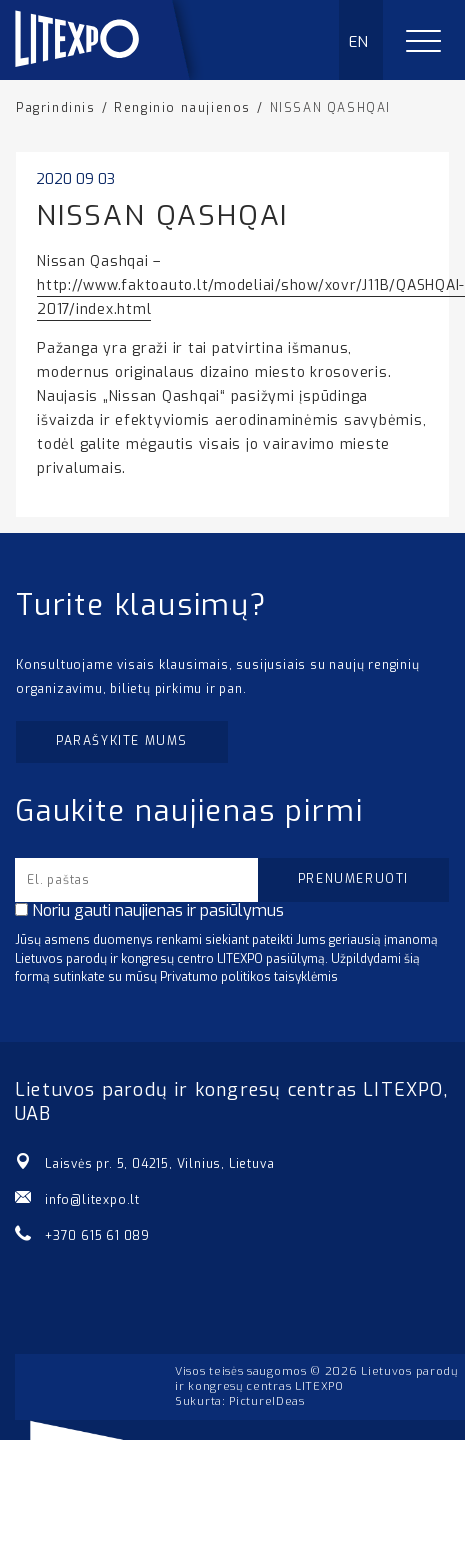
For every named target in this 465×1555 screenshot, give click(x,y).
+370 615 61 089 (97, 1236)
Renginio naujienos (182, 108)
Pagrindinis (56, 108)
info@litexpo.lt (92, 1200)
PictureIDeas (266, 1401)
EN (359, 42)
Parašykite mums (122, 741)
